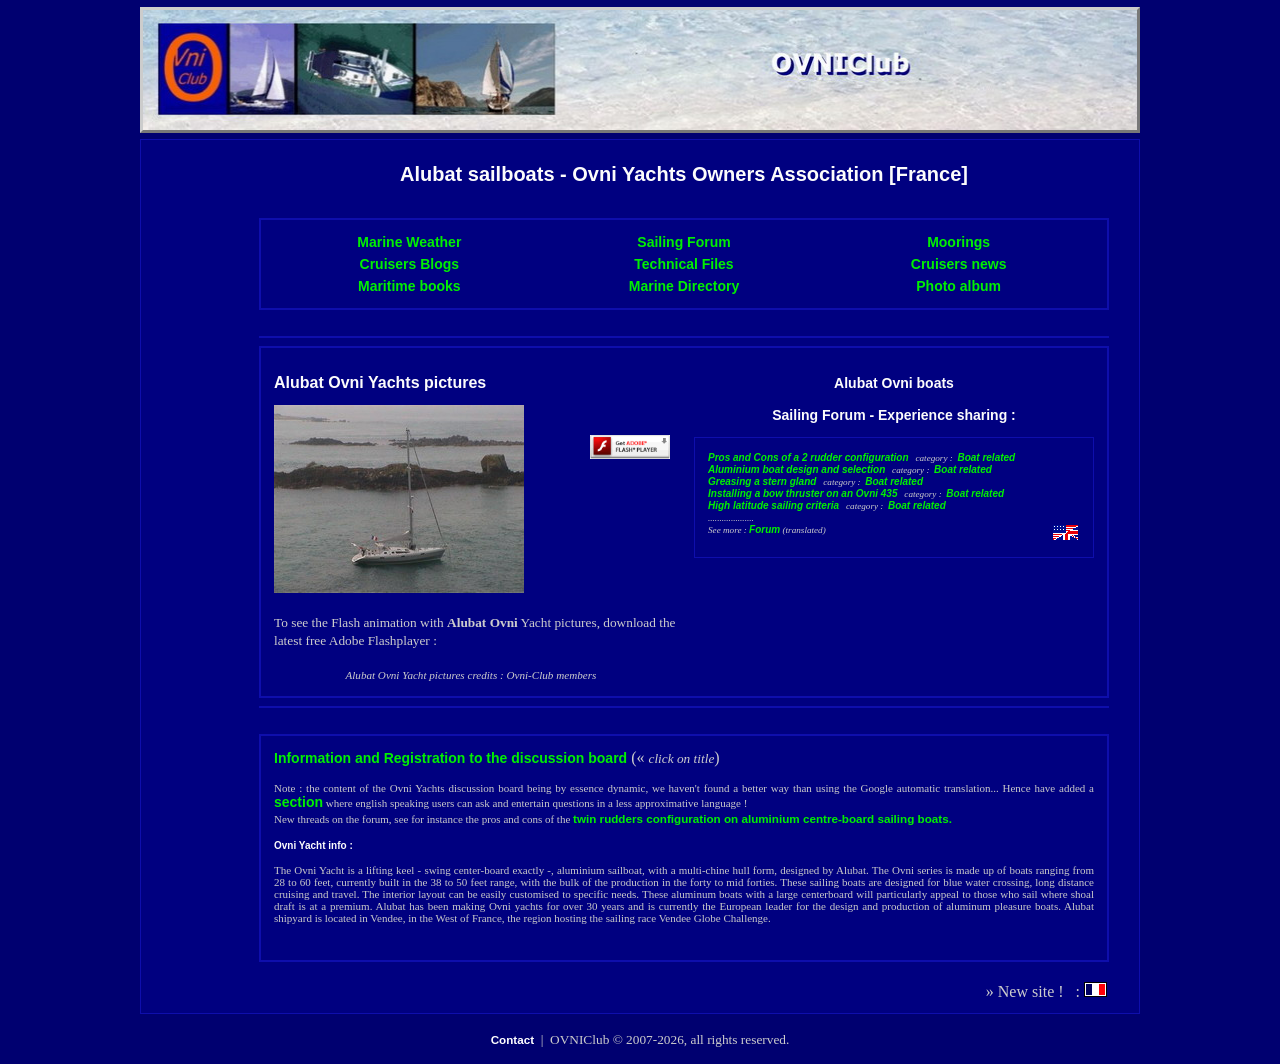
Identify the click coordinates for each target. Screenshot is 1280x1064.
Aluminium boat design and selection (796, 469)
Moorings (958, 242)
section (298, 802)
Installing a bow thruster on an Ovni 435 (802, 493)
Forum (764, 529)
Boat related (986, 457)
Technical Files (683, 264)
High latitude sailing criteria (773, 505)
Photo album (958, 286)
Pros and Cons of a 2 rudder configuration (808, 457)
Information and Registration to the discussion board (450, 758)
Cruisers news (959, 264)
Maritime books (409, 286)
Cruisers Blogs (410, 264)
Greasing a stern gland (762, 481)
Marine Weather (409, 242)
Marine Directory (684, 286)
